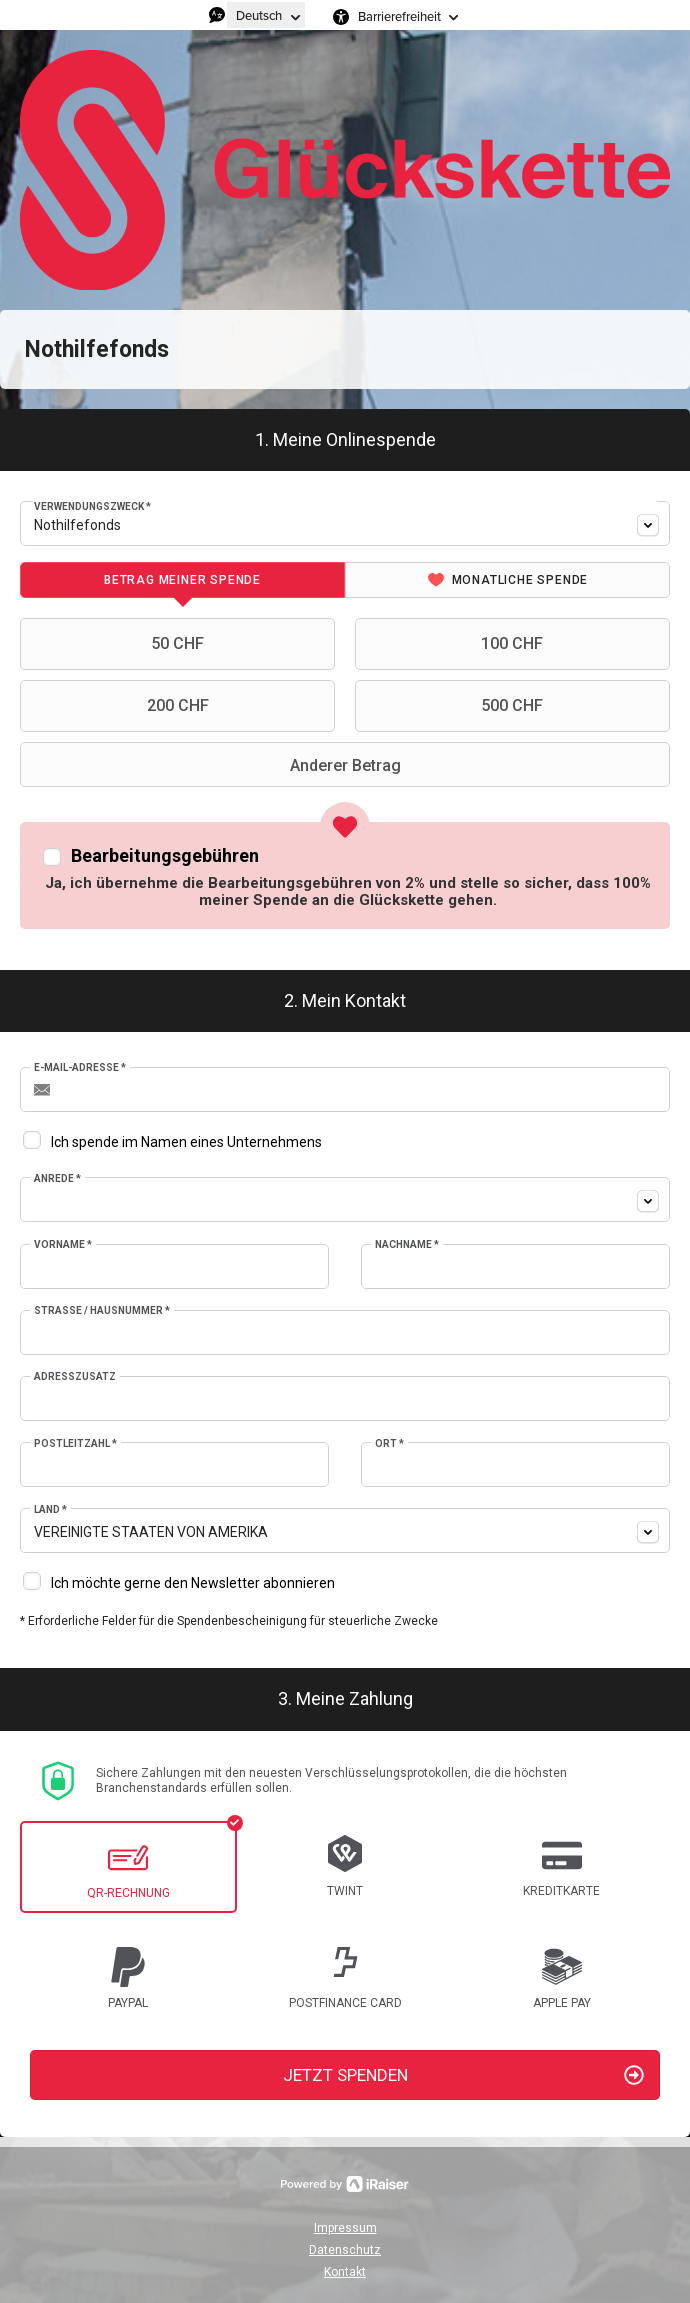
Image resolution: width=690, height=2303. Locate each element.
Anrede (57, 1178)
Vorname (63, 1244)
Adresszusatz (75, 1376)
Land (50, 1509)
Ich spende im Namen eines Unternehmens (186, 1142)
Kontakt (345, 2272)
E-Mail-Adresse (80, 1067)
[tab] (182, 580)
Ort (389, 1443)
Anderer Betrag (213, 765)
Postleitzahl (75, 1443)
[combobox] (345, 523)
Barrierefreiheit (399, 16)
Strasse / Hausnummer (102, 1310)
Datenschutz (345, 2250)
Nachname (407, 1244)
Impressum (345, 2228)
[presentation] (182, 580)
